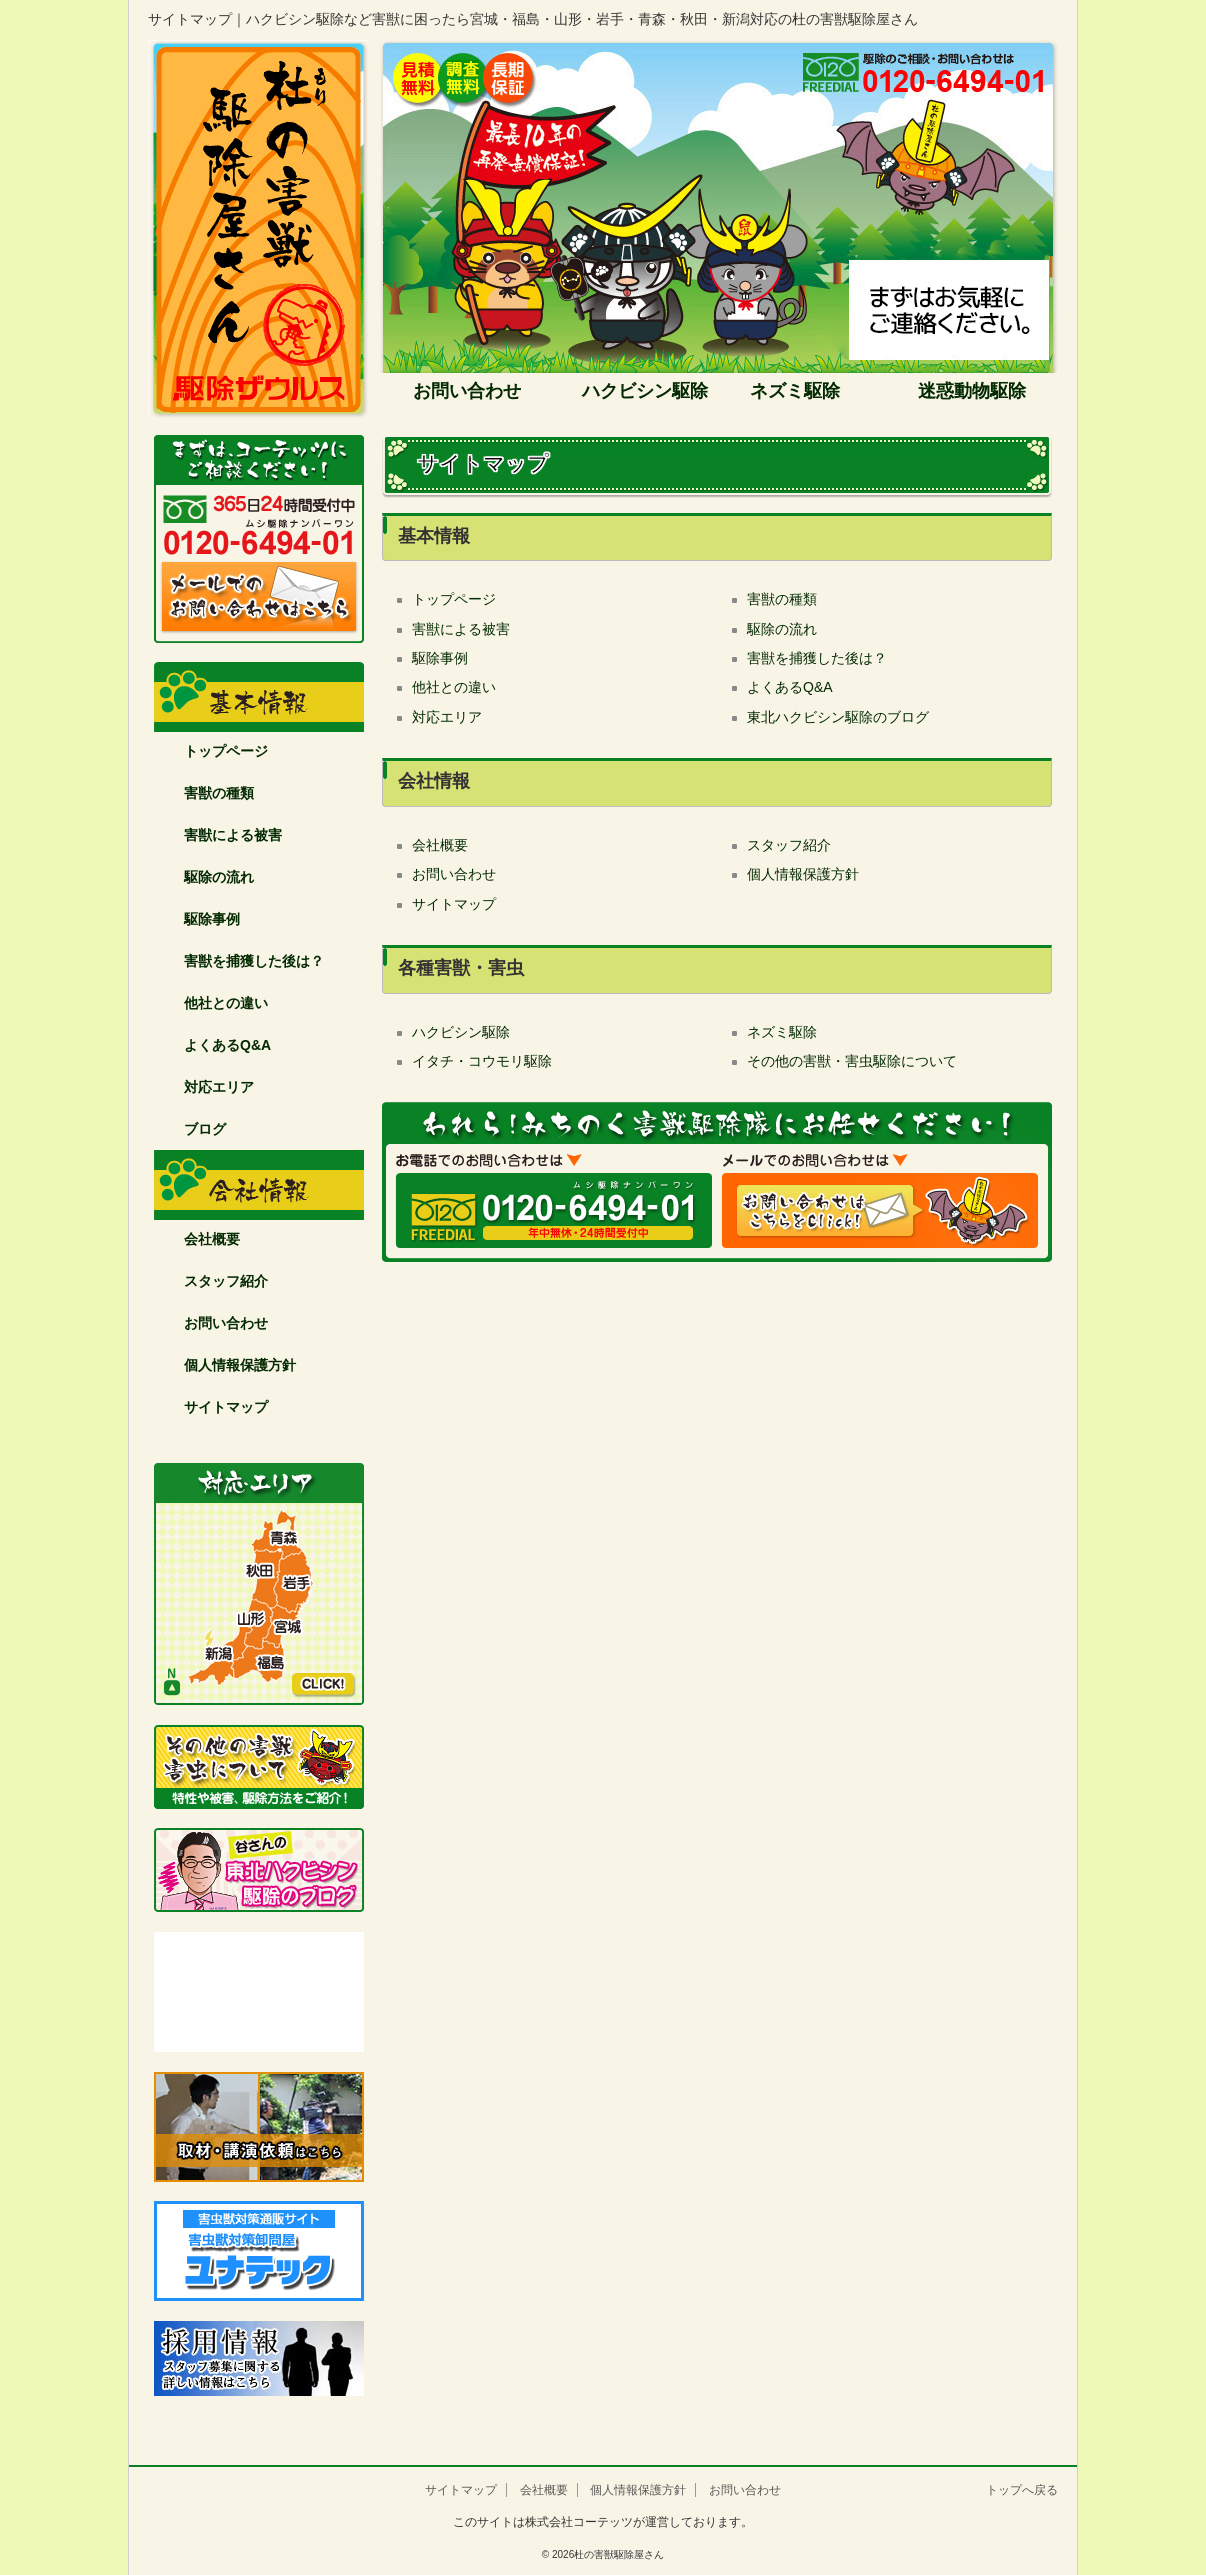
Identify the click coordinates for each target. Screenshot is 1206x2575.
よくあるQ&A (227, 1045)
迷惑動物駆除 (972, 391)
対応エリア (219, 1087)
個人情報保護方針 (240, 1365)
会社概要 (212, 1239)
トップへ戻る (1022, 2490)
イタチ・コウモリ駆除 (482, 1061)
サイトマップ (226, 1407)
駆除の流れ (219, 877)
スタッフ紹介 (226, 1281)
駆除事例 (212, 919)
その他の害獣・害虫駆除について (852, 1061)
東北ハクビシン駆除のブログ (838, 717)
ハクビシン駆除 (645, 391)
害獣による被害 (233, 835)
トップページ (226, 751)
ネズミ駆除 (795, 391)
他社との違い (226, 1003)
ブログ (205, 1129)
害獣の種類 (219, 793)
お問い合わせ (464, 391)
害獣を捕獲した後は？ (254, 961)
